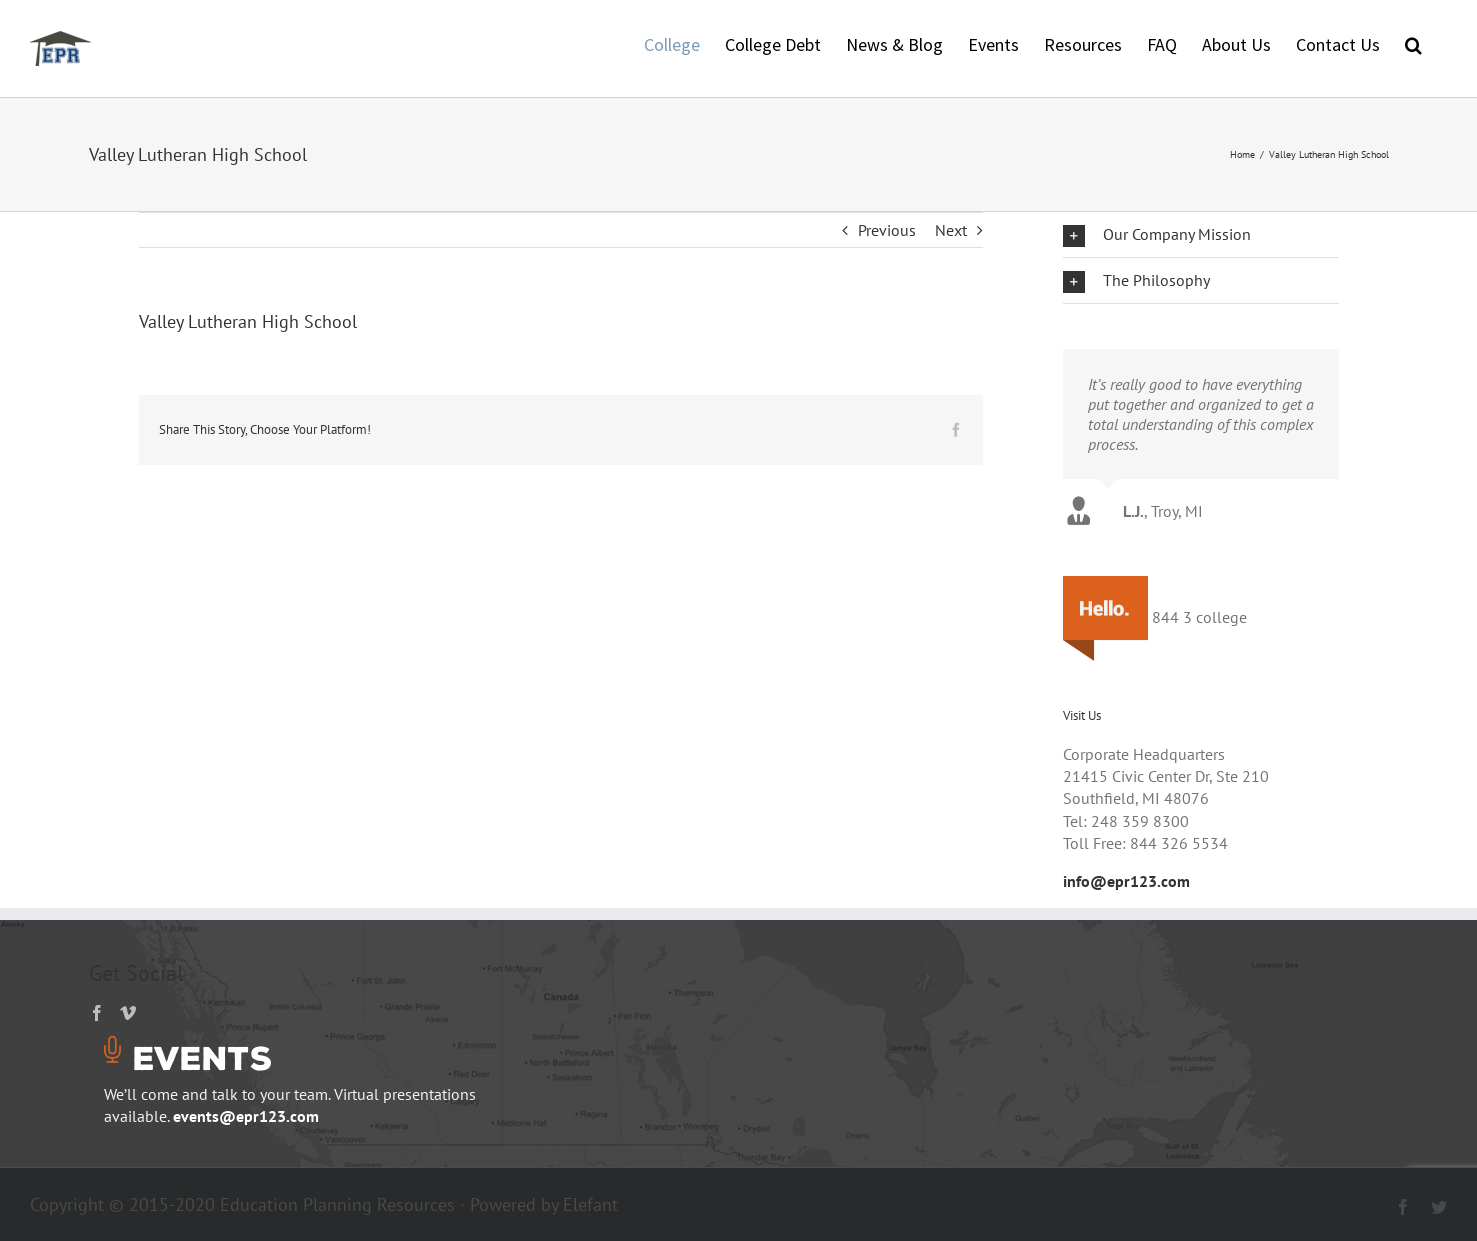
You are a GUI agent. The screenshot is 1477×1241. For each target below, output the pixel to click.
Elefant (590, 1204)
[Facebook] (97, 1013)
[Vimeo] (128, 1013)
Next (951, 230)
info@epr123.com (1126, 881)
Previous (887, 230)
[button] (1413, 43)
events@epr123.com (246, 1116)
